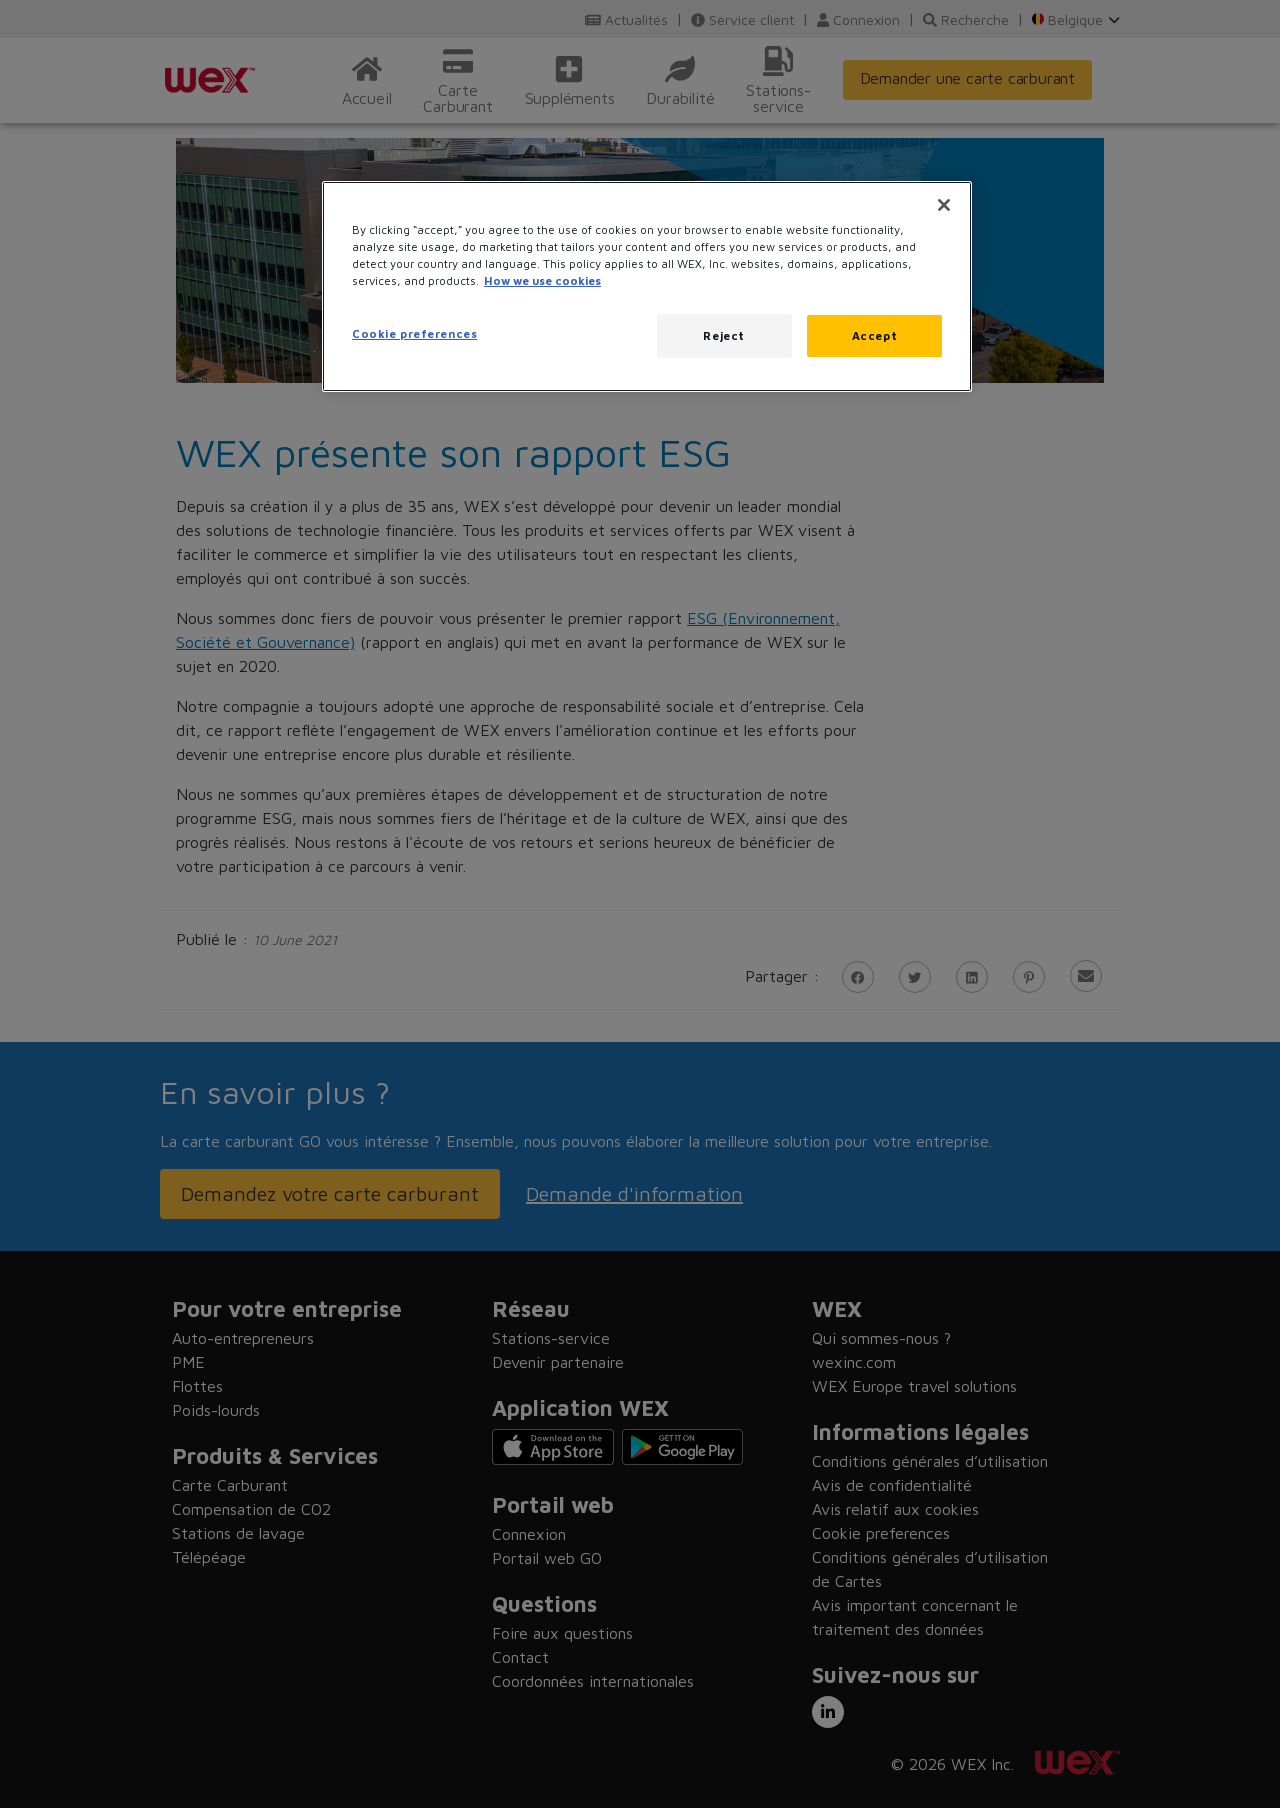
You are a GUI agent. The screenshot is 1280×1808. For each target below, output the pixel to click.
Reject (723, 335)
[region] (647, 286)
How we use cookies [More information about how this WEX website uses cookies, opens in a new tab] (542, 280)
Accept (874, 335)
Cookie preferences (414, 333)
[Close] (944, 205)
